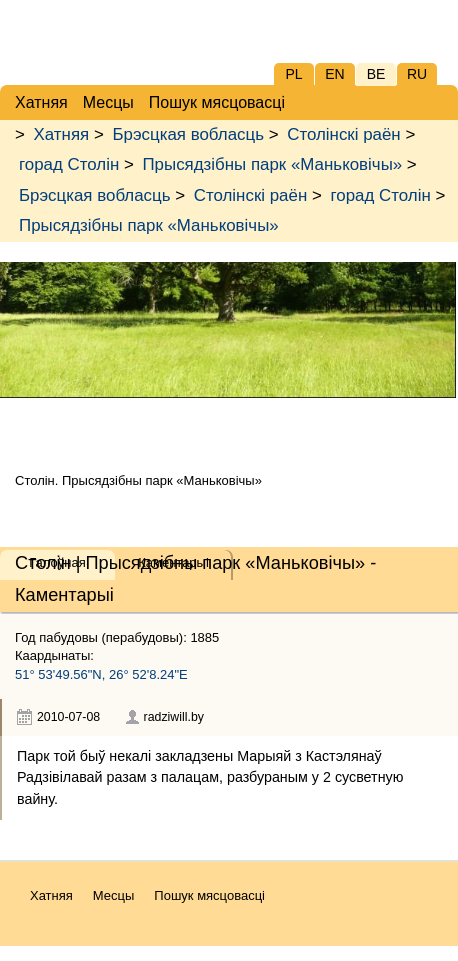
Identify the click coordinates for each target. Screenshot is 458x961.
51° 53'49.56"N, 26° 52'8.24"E (101, 674)
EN (334, 74)
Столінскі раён (344, 134)
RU (417, 74)
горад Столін (69, 164)
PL (293, 74)
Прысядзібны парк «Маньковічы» (272, 164)
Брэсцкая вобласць (187, 134)
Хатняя (62, 134)
